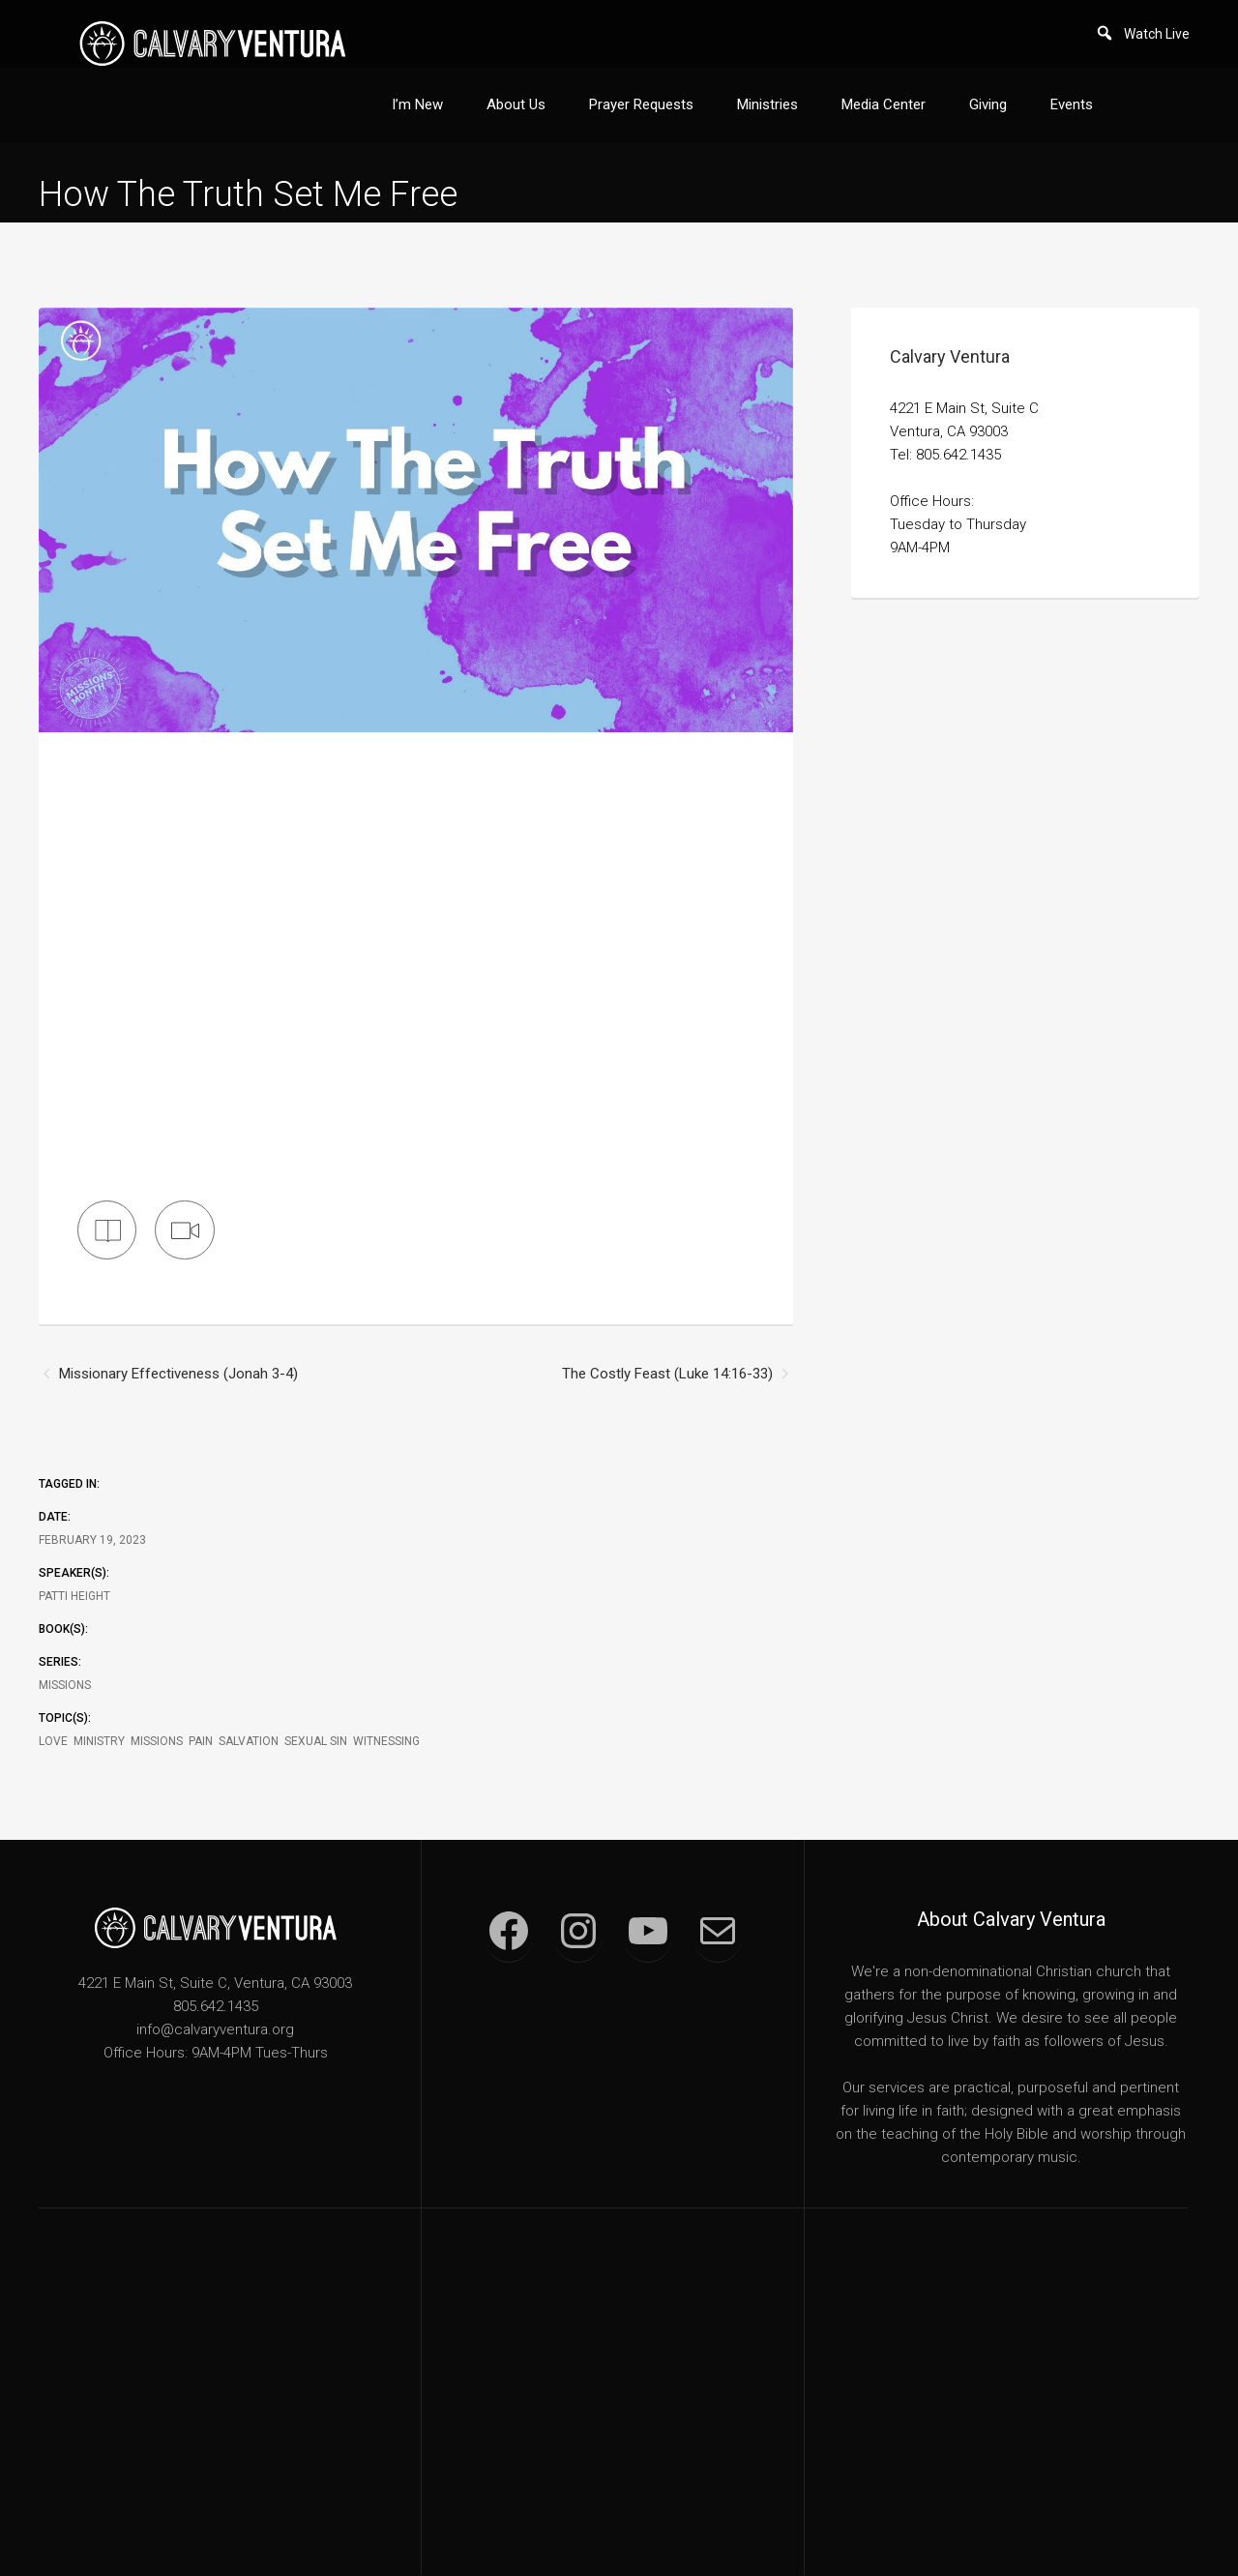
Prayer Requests (641, 104)
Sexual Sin (315, 1742)
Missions (65, 1686)
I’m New (417, 104)
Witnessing (386, 1742)
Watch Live (1157, 34)
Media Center (883, 104)
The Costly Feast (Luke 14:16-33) (667, 1374)
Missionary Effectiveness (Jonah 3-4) (178, 1374)
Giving (988, 104)
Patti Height (74, 1597)
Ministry (99, 1742)
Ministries (767, 104)
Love (53, 1742)
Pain (201, 1742)
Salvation (249, 1742)
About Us (515, 104)
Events (1071, 104)
